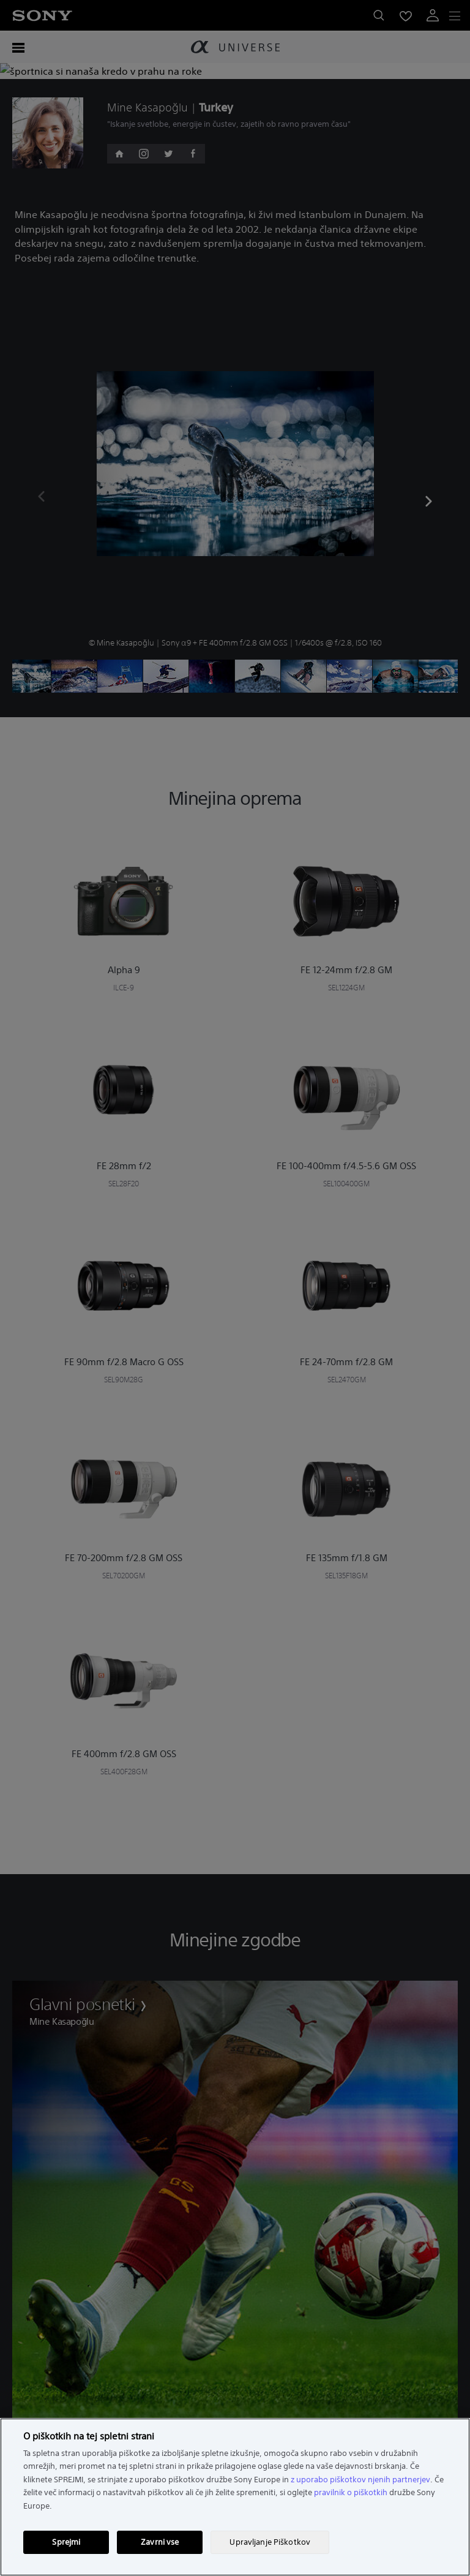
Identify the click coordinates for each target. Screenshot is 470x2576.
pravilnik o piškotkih (350, 2492)
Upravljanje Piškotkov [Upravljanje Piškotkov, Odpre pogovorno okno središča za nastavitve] (269, 2542)
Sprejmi (66, 2542)
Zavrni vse (160, 2542)
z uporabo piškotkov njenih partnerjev (360, 2479)
